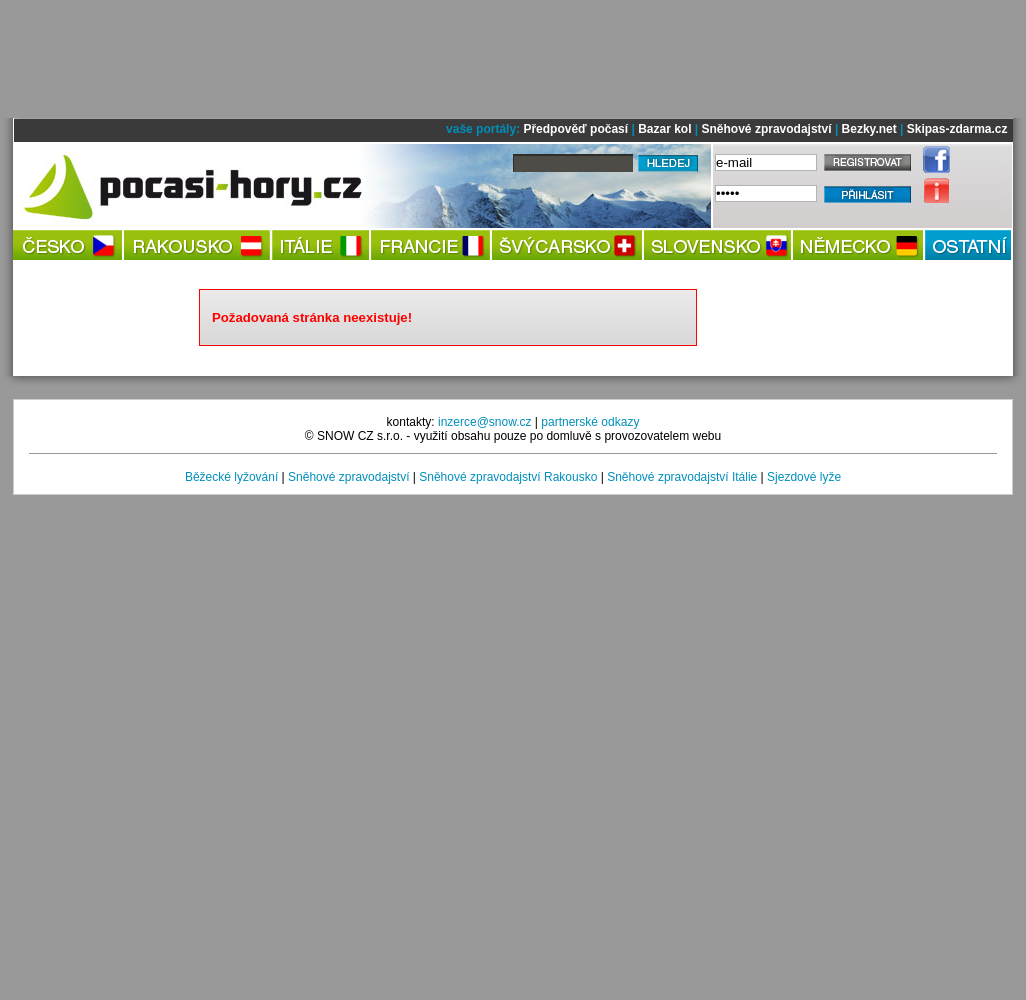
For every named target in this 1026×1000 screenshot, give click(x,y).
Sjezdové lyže (804, 477)
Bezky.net (869, 129)
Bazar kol (664, 129)
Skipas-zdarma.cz (957, 129)
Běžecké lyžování (231, 477)
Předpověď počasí (575, 129)
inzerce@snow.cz (485, 422)
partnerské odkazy (590, 422)
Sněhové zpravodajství (767, 129)
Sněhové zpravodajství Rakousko (508, 477)
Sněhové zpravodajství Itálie (682, 477)
